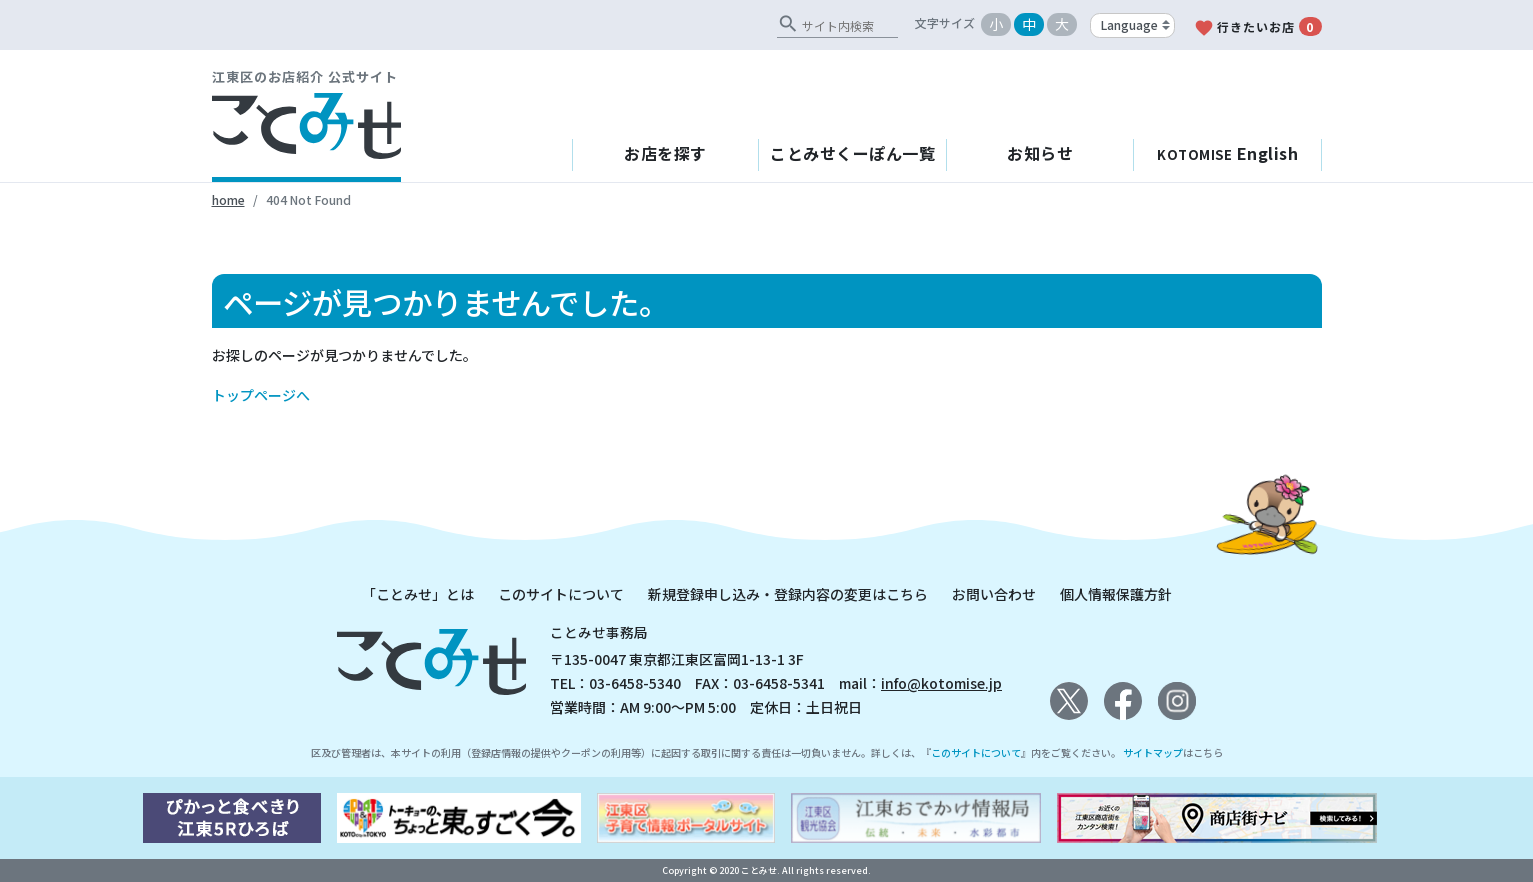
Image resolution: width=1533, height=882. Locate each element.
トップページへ (261, 395)
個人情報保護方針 (1116, 594)
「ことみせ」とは (418, 594)
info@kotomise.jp (941, 683)
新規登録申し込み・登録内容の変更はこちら (788, 594)
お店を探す (665, 153)
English (1227, 153)
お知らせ (1040, 153)
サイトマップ (1153, 752)
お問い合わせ (994, 594)
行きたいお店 (1258, 27)
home (228, 199)
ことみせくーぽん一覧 (852, 153)
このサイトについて (561, 594)
